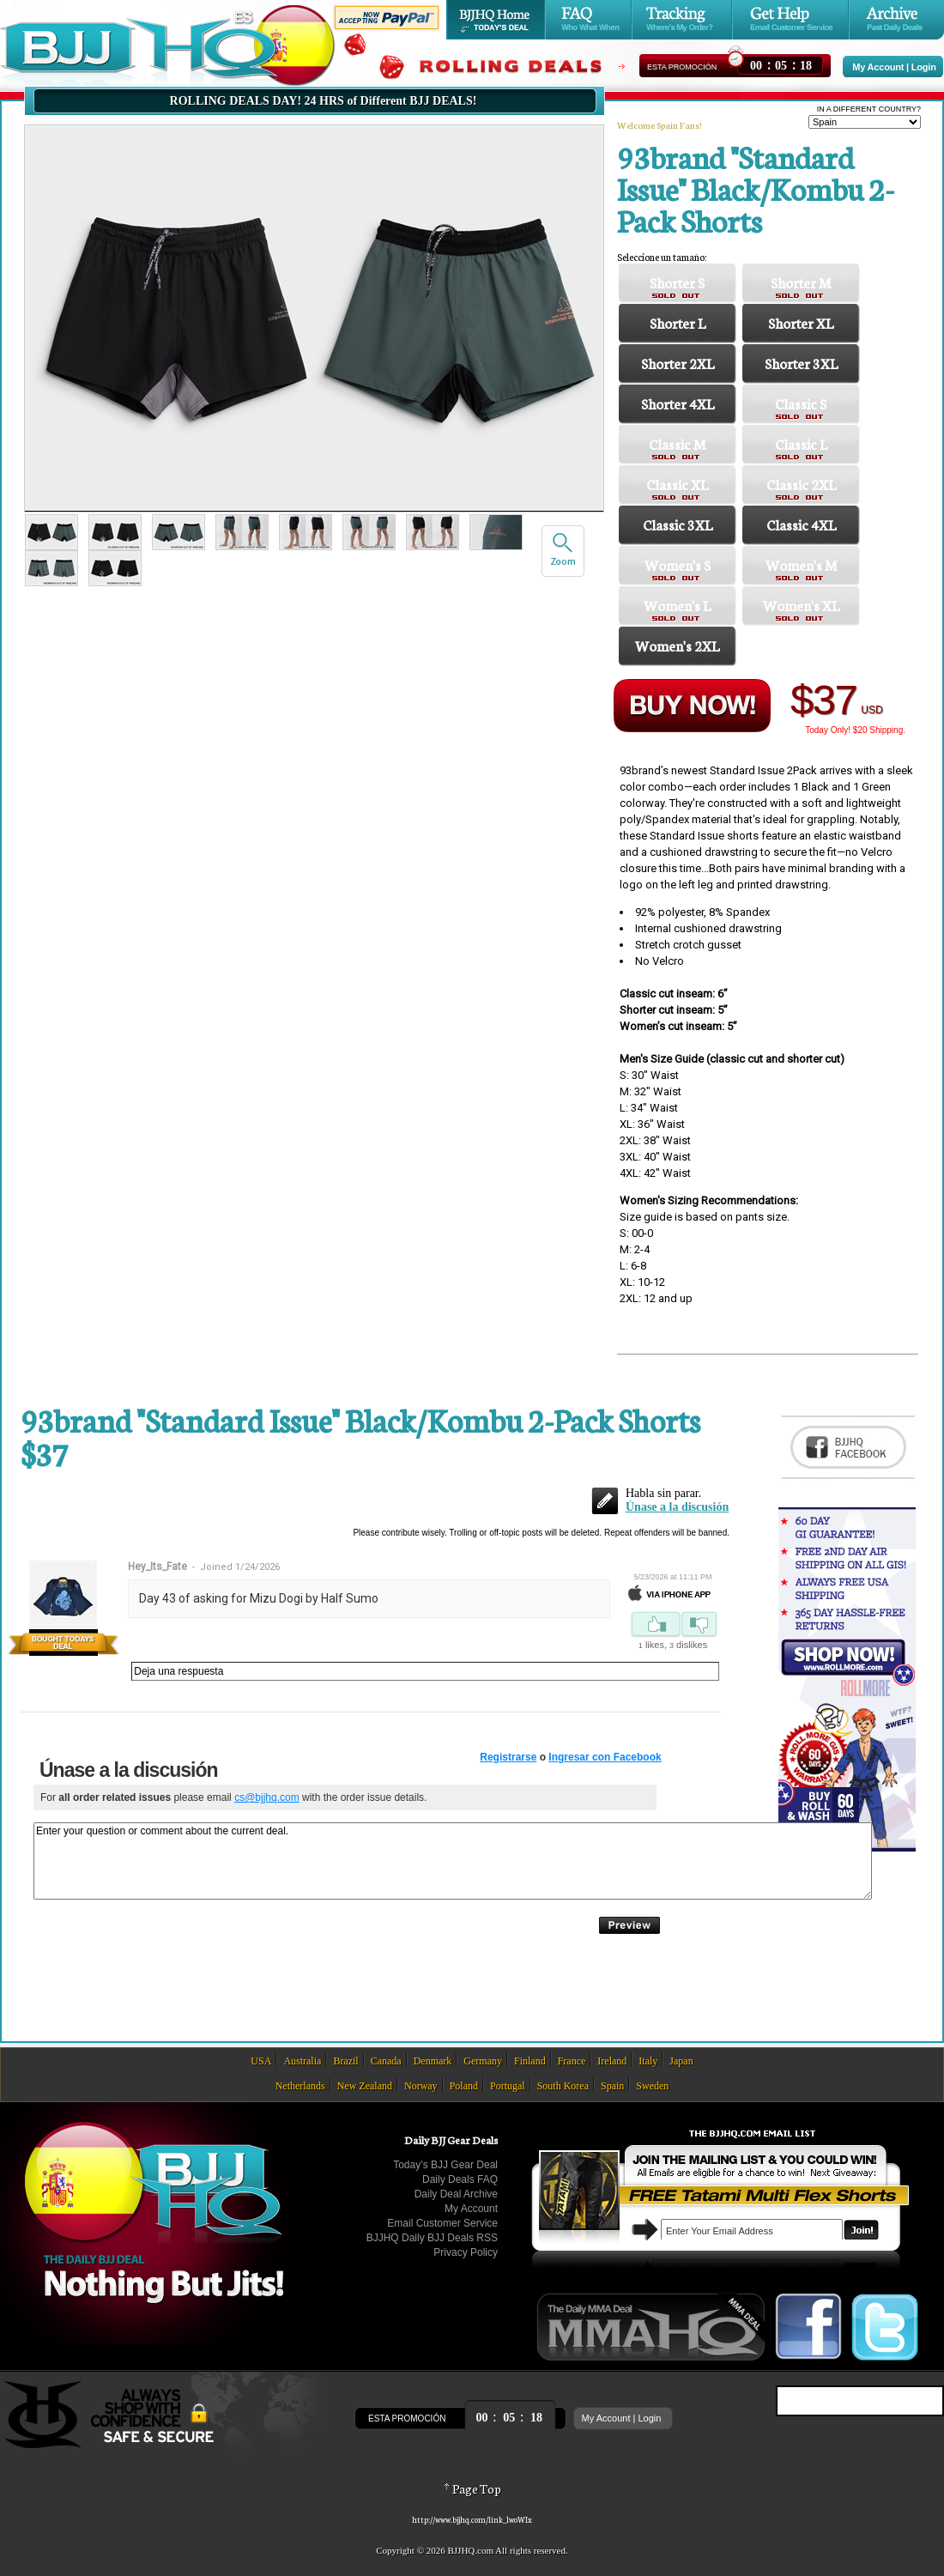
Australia (302, 2061)
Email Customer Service (442, 2223)
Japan (681, 2061)
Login (923, 67)
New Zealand (364, 2086)
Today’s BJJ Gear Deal (445, 2165)
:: (781, 63)
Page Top (472, 2488)
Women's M (801, 564)
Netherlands (300, 2086)
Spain (612, 2086)
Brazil (345, 2061)
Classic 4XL (801, 524)
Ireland (611, 2061)
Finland (530, 2061)
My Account (878, 67)
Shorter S (677, 282)
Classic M (677, 443)
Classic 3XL (677, 524)
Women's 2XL (677, 645)
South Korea (563, 2086)
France (572, 2061)
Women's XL (801, 605)
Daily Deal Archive (456, 2194)
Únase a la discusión (677, 1506)
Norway (421, 2086)
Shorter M (801, 282)
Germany (482, 2061)
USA (261, 2061)
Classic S (800, 403)
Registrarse (508, 1757)
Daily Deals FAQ (460, 2179)
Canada (386, 2061)
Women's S (677, 564)
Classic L (801, 443)
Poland (464, 2086)
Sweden (652, 2086)
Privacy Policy (465, 2252)
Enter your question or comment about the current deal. (452, 1861)
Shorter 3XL (801, 363)
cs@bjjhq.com (267, 1797)
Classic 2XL (801, 484)
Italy (647, 2061)
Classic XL (677, 484)
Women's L (677, 605)
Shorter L (677, 322)
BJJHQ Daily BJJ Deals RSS (432, 2238)
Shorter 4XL (677, 403)
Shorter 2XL (677, 363)
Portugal (507, 2086)
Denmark (433, 2061)
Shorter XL (800, 322)
